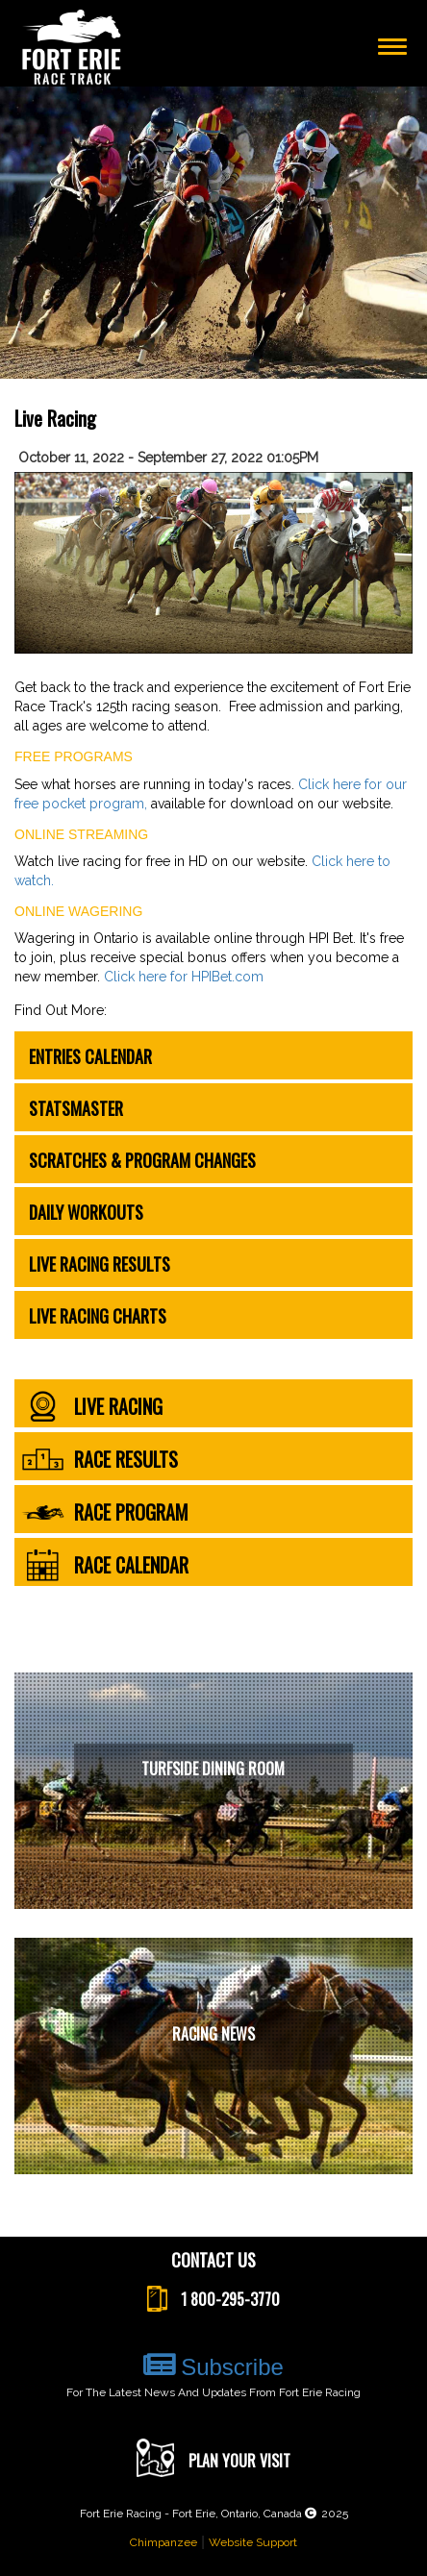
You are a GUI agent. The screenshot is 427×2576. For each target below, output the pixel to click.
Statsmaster (76, 1108)
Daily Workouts (86, 1212)
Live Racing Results (99, 1263)
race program (104, 1512)
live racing (92, 1406)
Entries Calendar (90, 1056)
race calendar (104, 1565)
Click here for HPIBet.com (183, 976)
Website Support (253, 2542)
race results (99, 1459)
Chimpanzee (163, 2542)
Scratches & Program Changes (142, 1160)
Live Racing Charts (97, 1315)
